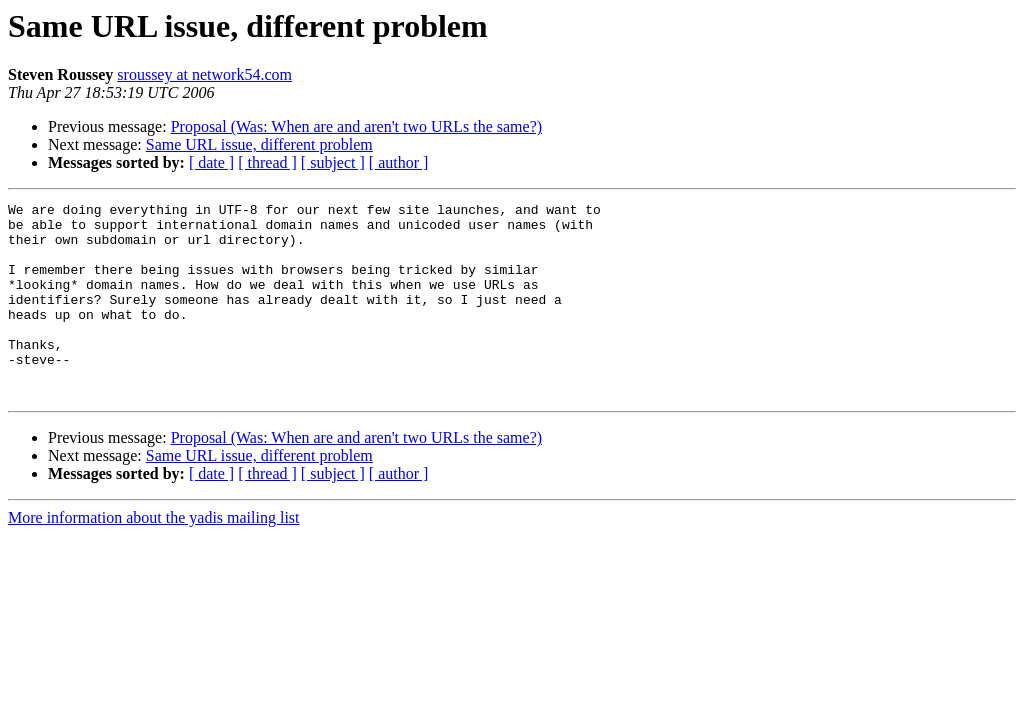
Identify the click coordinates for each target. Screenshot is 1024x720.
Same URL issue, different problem (259, 144)
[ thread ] (267, 162)
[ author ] (399, 162)
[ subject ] (333, 162)
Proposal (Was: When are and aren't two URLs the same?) (356, 126)
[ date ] (211, 162)
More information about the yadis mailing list (154, 556)
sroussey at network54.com (204, 74)
